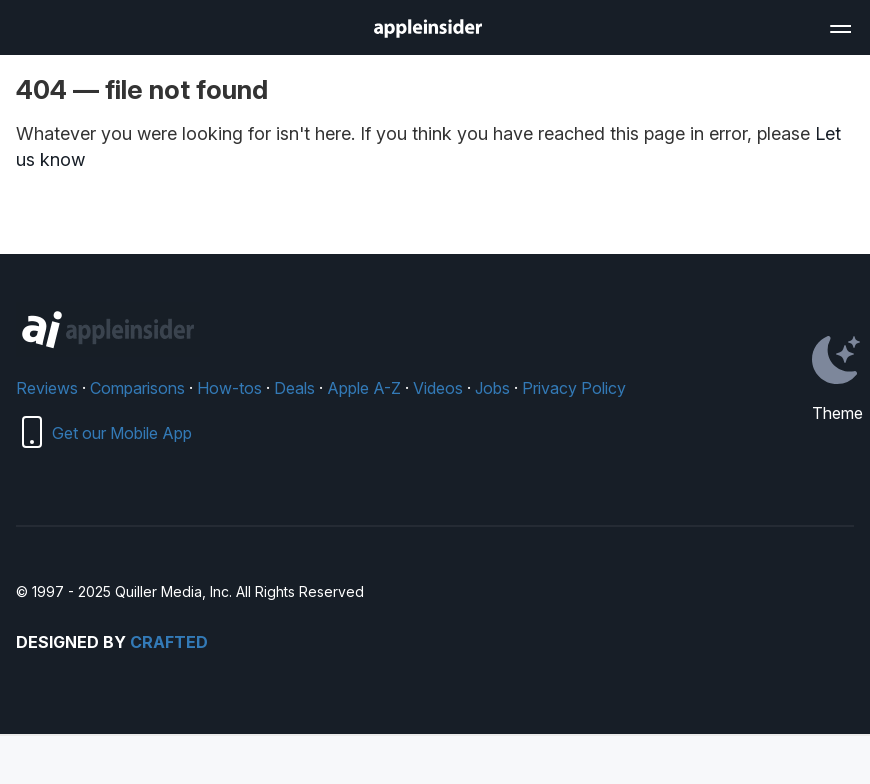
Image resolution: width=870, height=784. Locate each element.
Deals (294, 388)
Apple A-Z (364, 388)
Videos (438, 388)
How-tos (229, 388)
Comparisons (137, 388)
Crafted (169, 642)
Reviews (47, 388)
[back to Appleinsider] (428, 32)
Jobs (492, 388)
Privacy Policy (574, 388)
